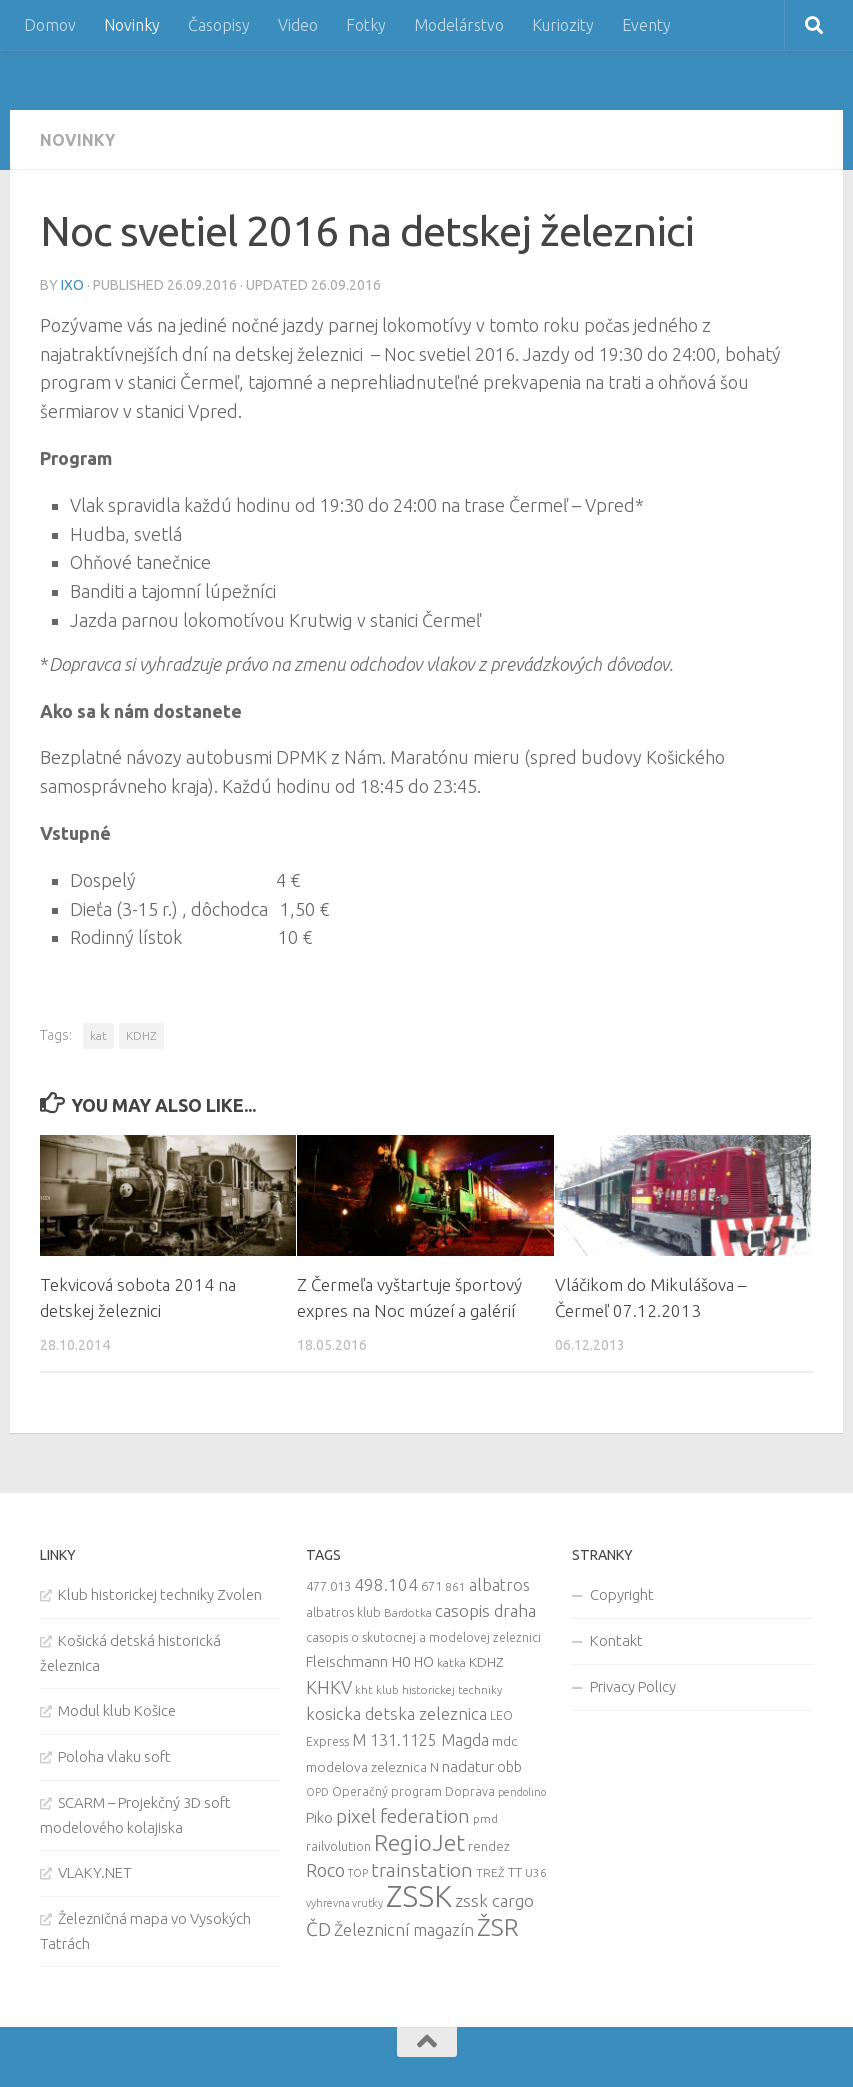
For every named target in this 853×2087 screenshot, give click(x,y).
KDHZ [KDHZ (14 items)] (486, 1662)
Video (298, 25)
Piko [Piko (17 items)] (319, 1817)
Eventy (646, 25)
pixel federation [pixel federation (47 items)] (403, 1816)
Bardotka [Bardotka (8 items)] (408, 1613)
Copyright (622, 1594)
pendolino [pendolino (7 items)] (522, 1792)
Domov (50, 25)
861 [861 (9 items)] (455, 1586)
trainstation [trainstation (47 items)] (422, 1870)
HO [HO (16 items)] (424, 1662)
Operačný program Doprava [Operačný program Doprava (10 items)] (413, 1791)
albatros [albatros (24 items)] (499, 1585)
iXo (72, 285)
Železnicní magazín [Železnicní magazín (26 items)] (404, 1930)
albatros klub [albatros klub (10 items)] (343, 1612)
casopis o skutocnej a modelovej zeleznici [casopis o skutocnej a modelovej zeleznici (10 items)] (423, 1637)
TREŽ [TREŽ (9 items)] (490, 1872)
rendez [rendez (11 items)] (489, 1846)
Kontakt (616, 1640)
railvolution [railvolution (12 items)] (338, 1846)
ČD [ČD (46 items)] (318, 1929)
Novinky (132, 25)
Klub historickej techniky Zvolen (160, 1594)
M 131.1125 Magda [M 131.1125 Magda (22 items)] (420, 1740)
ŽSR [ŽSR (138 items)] (498, 1927)
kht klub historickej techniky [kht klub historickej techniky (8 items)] (428, 1690)
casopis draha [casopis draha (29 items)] (485, 1610)
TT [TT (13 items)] (515, 1872)
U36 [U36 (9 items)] (536, 1872)
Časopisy (219, 25)
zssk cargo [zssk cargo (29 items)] (494, 1900)
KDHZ (141, 1035)
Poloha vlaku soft (114, 1756)
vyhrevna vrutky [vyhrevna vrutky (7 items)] (344, 1903)
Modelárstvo (459, 25)
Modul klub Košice (117, 1710)
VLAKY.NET (95, 1872)
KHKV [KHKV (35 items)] (329, 1687)
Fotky (366, 25)
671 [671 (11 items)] (431, 1586)
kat (98, 1035)
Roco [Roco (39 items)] (325, 1870)
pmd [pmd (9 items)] (485, 1818)
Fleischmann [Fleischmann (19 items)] (347, 1661)
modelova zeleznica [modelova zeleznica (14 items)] (366, 1767)
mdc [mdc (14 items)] (505, 1741)
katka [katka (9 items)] (451, 1662)
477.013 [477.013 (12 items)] (328, 1586)
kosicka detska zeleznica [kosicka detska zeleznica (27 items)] (396, 1713)
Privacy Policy (633, 1686)
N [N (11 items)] (434, 1767)
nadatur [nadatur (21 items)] (468, 1766)
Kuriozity (563, 25)
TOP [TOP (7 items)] (358, 1873)
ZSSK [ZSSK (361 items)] (419, 1896)
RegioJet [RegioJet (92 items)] (419, 1842)
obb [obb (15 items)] (509, 1767)
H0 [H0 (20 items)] (401, 1661)
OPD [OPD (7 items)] (317, 1792)
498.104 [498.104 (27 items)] (386, 1584)
